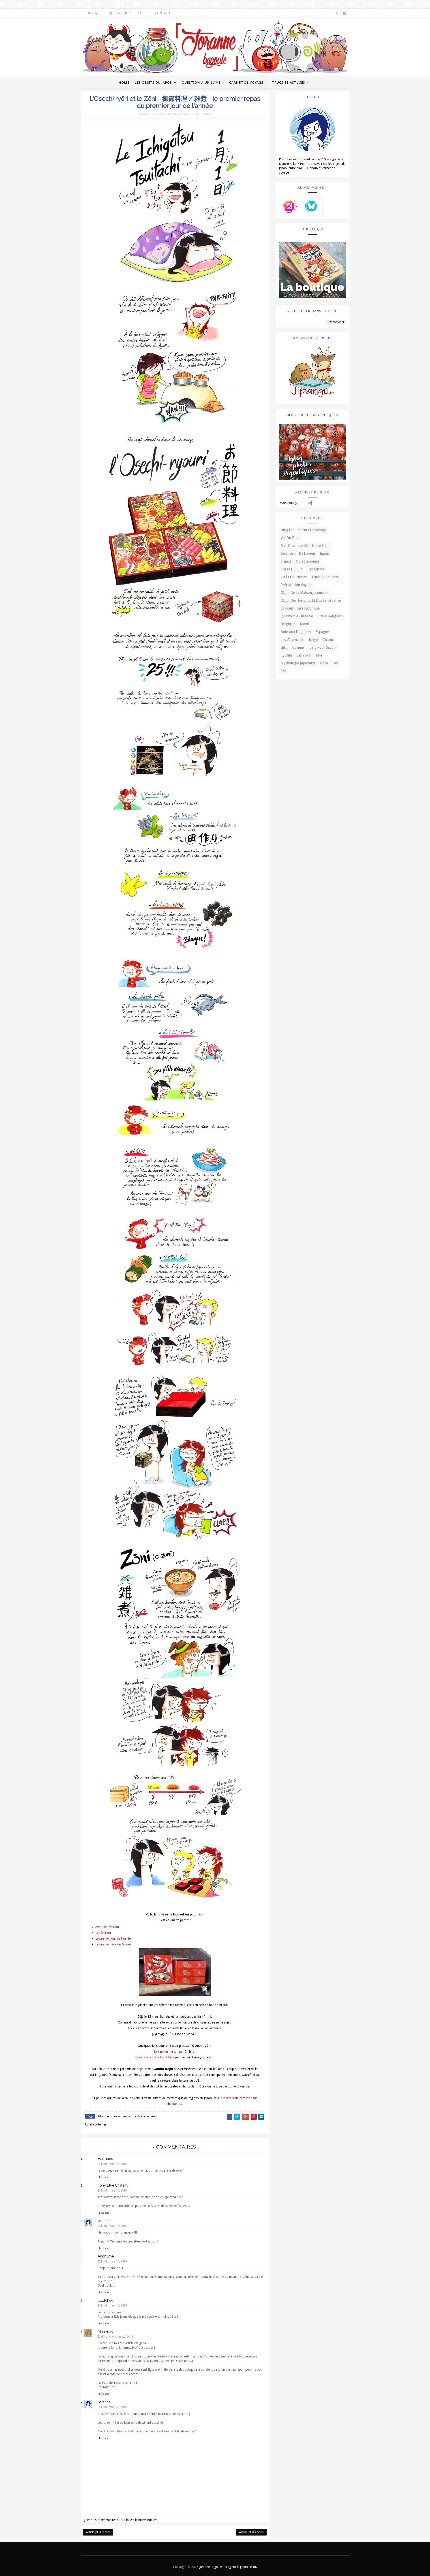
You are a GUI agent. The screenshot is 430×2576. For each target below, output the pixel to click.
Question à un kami (201, 83)
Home (124, 83)
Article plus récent (98, 2532)
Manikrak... (106, 2331)
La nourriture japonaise (174, 114)
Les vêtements (292, 640)
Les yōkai (304, 655)
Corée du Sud (292, 569)
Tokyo (313, 640)
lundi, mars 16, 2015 (114, 2164)
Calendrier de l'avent (298, 553)
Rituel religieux (330, 616)
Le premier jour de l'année (113, 1938)
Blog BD (287, 530)
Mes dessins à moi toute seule (305, 546)
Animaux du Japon (296, 632)
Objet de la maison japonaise (304, 593)
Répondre (104, 2177)
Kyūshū (286, 655)
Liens (143, 13)
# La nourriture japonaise (114, 2116)
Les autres (316, 569)
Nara (324, 663)
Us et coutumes (202, 114)
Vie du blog (290, 538)
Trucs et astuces (288, 83)
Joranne (104, 2221)
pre (283, 671)
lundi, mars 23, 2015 (114, 2407)
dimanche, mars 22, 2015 (117, 2336)
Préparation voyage (296, 585)
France (286, 561)
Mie (319, 655)
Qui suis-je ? (120, 13)
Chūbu (328, 640)
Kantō (304, 624)
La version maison (166, 2051)
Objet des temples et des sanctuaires (311, 600)
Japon (324, 553)
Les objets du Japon (154, 83)
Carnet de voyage (246, 83)
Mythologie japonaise (298, 663)
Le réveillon (103, 1932)
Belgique (288, 624)
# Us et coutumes (146, 2116)
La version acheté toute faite (154, 2057)
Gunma (298, 647)
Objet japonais (307, 561)
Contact (163, 13)
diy (335, 663)
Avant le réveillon (107, 1927)
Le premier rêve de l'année (113, 1944)
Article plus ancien (251, 2532)
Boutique (93, 13)
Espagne (322, 632)
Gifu (284, 647)
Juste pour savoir (322, 647)
